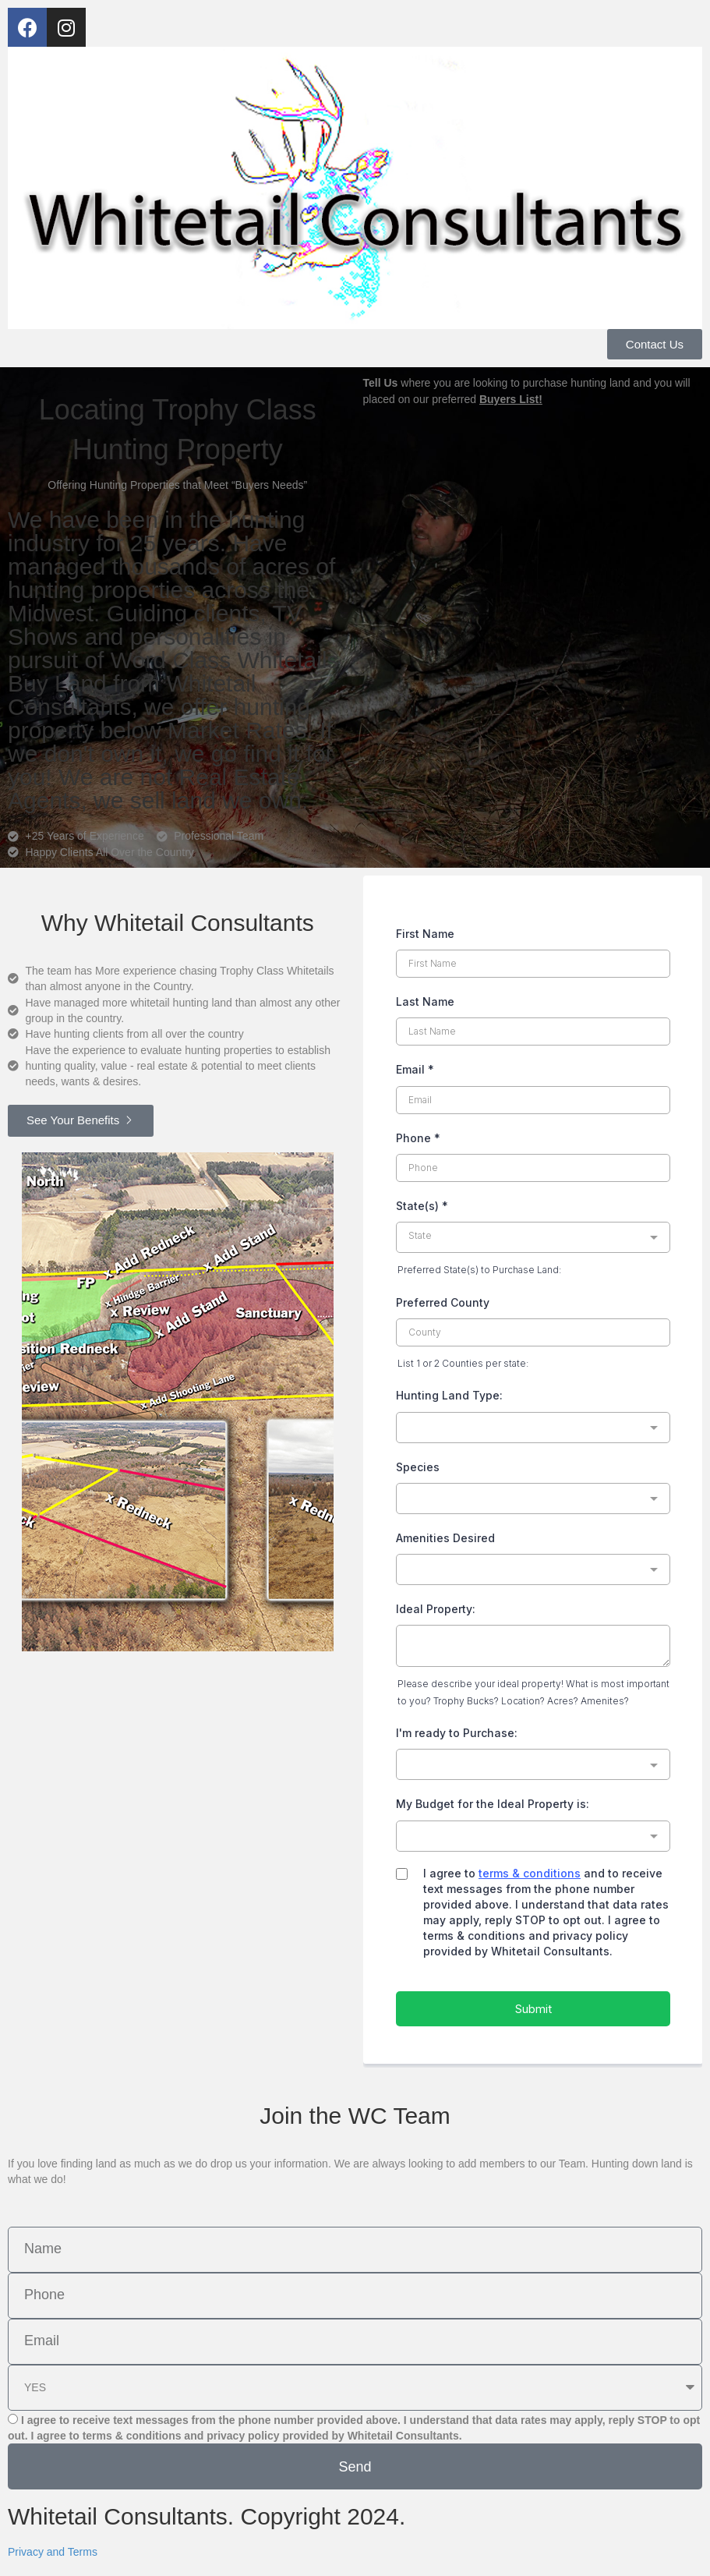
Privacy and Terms (52, 2552)
